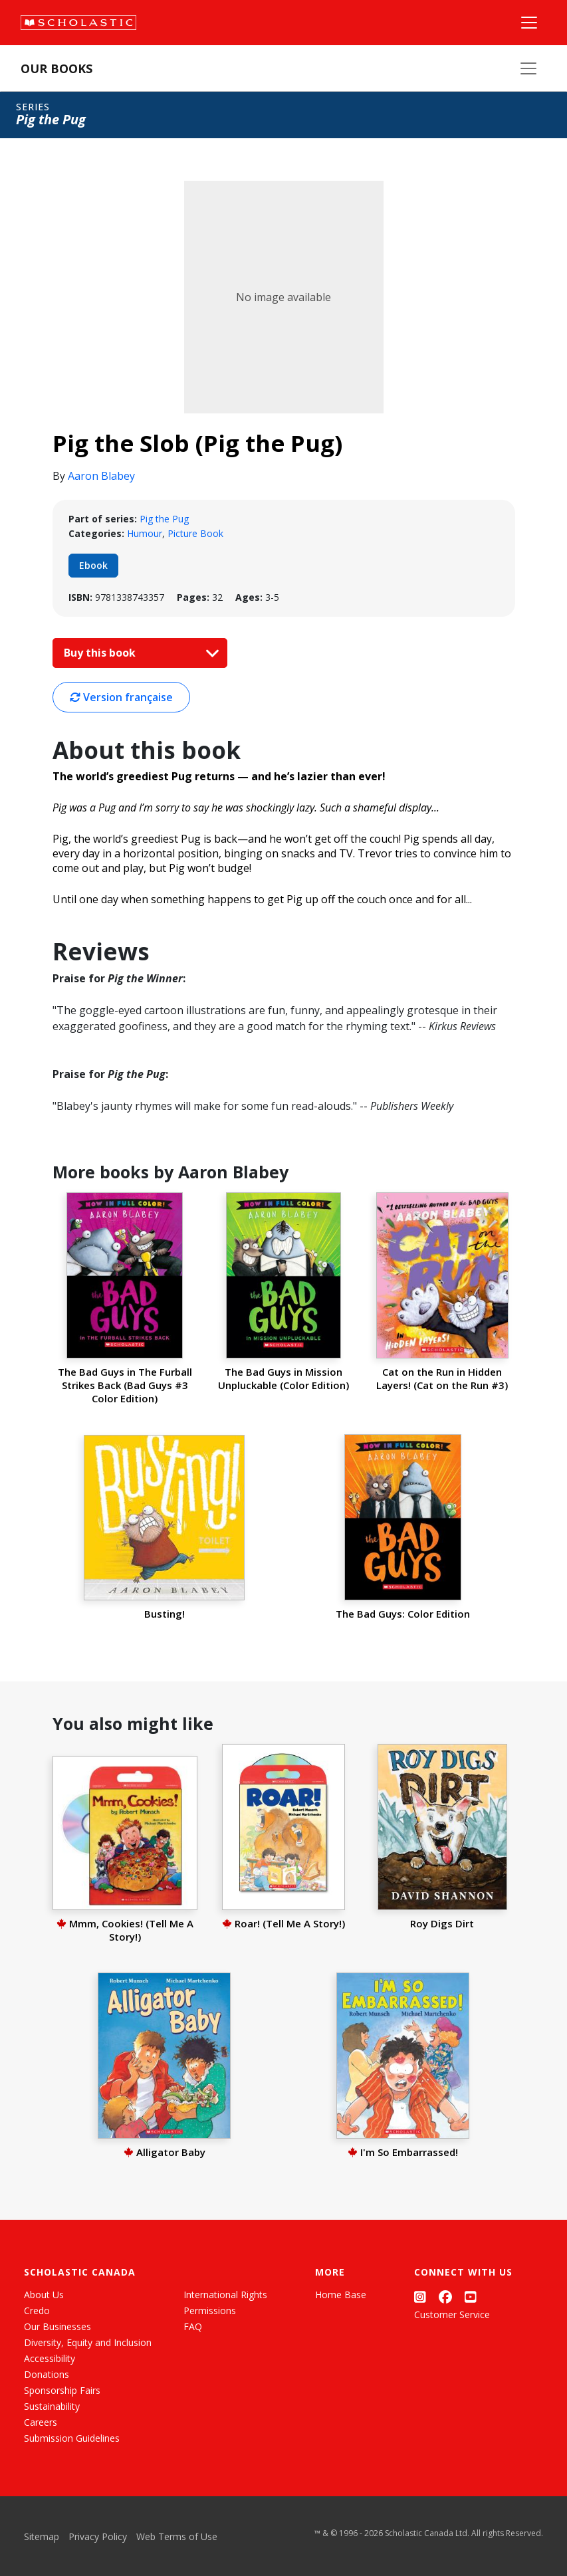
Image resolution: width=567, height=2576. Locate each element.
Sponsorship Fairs (62, 2390)
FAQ (192, 2326)
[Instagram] (420, 2297)
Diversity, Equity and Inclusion (88, 2342)
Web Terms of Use (176, 2536)
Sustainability (52, 2406)
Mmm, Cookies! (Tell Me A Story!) (125, 1930)
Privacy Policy (97, 2536)
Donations (46, 2374)
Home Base (340, 2294)
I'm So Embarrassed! (403, 2152)
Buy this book (138, 652)
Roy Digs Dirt (442, 1923)
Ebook (93, 565)
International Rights (225, 2294)
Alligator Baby (164, 2152)
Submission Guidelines (72, 2438)
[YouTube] (471, 2297)
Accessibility (49, 2358)
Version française (121, 697)
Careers (40, 2422)
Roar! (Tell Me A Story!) (283, 1923)
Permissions (209, 2310)
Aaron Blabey (101, 476)
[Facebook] (445, 2297)
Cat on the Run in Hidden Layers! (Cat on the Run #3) (442, 1378)
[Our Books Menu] (528, 68)
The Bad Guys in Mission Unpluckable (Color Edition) (283, 1378)
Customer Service (452, 2314)
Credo (37, 2310)
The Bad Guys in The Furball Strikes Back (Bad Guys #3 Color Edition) (125, 1385)
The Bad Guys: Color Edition (403, 1613)
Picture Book (195, 533)
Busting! (164, 1613)
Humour (144, 533)
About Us (44, 2294)
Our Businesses (57, 2326)
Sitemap (41, 2536)
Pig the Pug (164, 518)
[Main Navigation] (529, 22)
